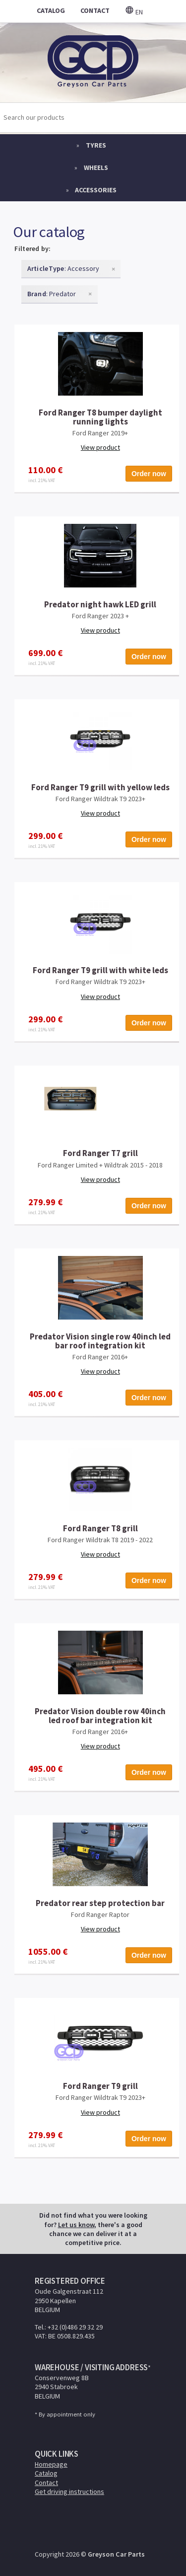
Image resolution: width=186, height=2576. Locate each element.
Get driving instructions (69, 2491)
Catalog (46, 2473)
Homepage (51, 2464)
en (134, 11)
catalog (51, 10)
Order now (148, 474)
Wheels (96, 167)
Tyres (96, 145)
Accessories (96, 189)
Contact (46, 2482)
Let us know (76, 2224)
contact (95, 10)
